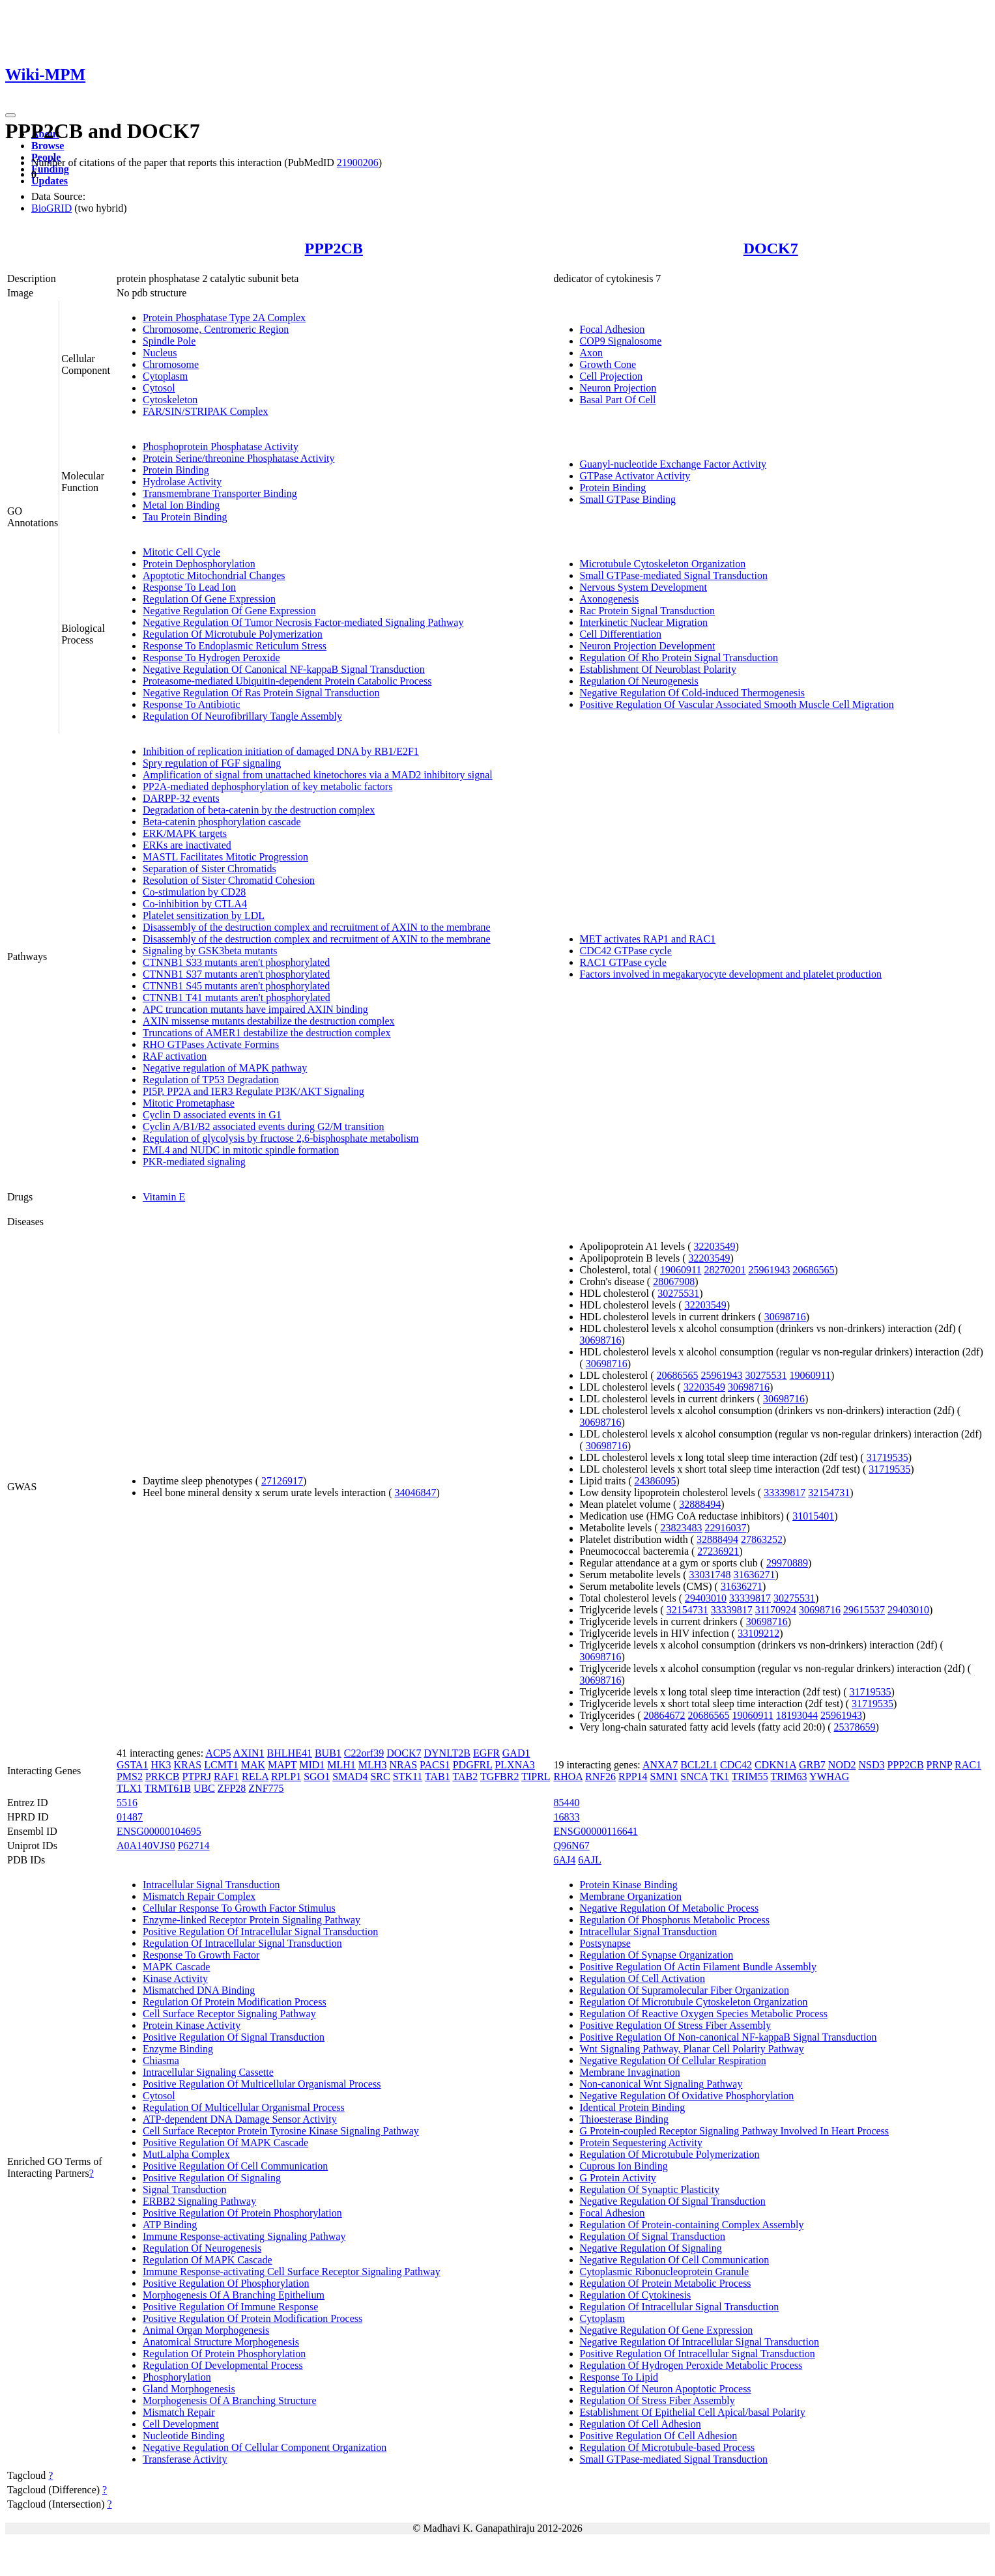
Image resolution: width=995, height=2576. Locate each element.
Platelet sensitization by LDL (204, 915)
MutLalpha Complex (186, 2154)
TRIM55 (750, 1776)
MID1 (311, 1764)
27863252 (762, 1539)
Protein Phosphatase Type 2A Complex (224, 317)
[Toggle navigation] (10, 115)
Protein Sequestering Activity (641, 2142)
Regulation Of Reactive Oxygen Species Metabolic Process (704, 2013)
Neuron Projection (618, 387)
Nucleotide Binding (184, 2435)
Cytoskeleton (170, 399)
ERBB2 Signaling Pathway (199, 2201)
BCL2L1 (698, 1764)
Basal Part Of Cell (618, 399)
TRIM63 (789, 1776)
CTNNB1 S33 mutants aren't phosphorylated (236, 962)
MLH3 (372, 1764)
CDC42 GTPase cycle (626, 950)
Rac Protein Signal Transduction (647, 610)
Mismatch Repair (179, 2412)
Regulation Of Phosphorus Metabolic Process (675, 1919)
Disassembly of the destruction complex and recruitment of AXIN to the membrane (317, 927)
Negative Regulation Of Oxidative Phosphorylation (687, 2095)
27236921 (718, 1551)
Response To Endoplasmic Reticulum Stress (234, 645)
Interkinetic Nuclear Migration (644, 622)
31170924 (775, 1609)
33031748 (709, 1574)
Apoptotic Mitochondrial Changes (214, 575)
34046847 (415, 1492)
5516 (127, 1802)
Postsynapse (605, 1943)
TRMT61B (168, 1788)
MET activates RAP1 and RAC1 (648, 938)
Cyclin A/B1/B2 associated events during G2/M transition (263, 1126)
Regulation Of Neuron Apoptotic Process (665, 2388)
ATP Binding (170, 2224)
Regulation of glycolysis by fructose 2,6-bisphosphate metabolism (281, 1138)
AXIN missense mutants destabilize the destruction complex (269, 1020)
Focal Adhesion (612, 329)
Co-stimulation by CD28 (194, 892)
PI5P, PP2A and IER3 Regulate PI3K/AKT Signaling (253, 1091)
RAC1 (968, 1764)
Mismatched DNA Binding (199, 1990)
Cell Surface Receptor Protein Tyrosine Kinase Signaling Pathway (281, 2130)
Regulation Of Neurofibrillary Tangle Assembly (242, 716)
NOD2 (842, 1764)
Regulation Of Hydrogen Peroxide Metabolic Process (691, 2365)
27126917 (282, 1480)
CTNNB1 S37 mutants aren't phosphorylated (236, 974)
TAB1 (437, 1776)
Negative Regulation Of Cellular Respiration (673, 2060)
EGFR (486, 1753)
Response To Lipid (619, 2377)
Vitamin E (164, 1196)
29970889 (787, 1562)
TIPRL (535, 1776)
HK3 (161, 1764)
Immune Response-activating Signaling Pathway (244, 2236)
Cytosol (159, 387)
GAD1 (516, 1753)
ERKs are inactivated (187, 845)
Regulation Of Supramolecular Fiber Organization (684, 1990)
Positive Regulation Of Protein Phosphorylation (242, 2212)
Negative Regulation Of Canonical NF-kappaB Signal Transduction (284, 669)
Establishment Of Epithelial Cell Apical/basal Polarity (692, 2412)
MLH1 (341, 1764)
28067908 (674, 1281)
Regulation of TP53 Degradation (211, 1079)
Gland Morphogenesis (189, 2388)
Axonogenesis (609, 598)
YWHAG (829, 1776)
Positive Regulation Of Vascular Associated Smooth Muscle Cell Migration (737, 704)
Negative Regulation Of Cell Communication (675, 2259)
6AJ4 (565, 1859)
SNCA (694, 1776)
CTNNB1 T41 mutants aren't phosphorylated (236, 997)
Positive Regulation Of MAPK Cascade (225, 2142)
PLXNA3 (514, 1764)
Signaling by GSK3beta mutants (210, 950)
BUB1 (328, 1753)
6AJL (589, 1859)
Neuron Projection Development (647, 645)
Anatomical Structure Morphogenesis (221, 2341)
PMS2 (130, 1776)
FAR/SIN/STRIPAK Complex (205, 411)
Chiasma (161, 2060)
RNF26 (600, 1776)
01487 (130, 1816)
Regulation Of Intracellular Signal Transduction (242, 1943)
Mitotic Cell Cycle (181, 552)
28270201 (724, 1269)
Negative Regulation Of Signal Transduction (673, 2201)
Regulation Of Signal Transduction (653, 2236)
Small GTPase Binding (628, 499)
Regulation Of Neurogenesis (639, 680)
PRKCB (162, 1776)
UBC (204, 1788)
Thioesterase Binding (624, 2119)
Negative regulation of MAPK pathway (225, 1067)
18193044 (797, 1715)
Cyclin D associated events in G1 (212, 1114)
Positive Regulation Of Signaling (212, 2177)
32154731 (829, 1492)
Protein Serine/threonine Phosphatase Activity (239, 458)
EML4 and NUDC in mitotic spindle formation (241, 1149)
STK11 (408, 1776)
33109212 (758, 1633)
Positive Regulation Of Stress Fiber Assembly (675, 2025)
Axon (591, 352)
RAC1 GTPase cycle (623, 962)
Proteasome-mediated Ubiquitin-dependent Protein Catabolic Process (287, 680)
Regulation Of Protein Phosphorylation (224, 2353)
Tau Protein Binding (185, 516)
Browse (47, 145)
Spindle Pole (169, 341)
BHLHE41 (289, 1753)
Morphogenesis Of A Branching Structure (230, 2400)
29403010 (706, 1598)
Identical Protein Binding (632, 2107)
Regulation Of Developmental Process (223, 2365)
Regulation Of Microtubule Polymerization (233, 634)
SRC (380, 1776)
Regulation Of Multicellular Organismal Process (244, 2107)
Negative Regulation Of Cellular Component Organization (264, 2447)
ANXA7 (660, 1764)
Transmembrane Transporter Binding (220, 493)
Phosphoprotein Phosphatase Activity (220, 446)
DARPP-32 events (181, 798)
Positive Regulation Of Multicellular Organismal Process (262, 2083)
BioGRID (51, 208)
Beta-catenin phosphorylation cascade (222, 821)
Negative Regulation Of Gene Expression (229, 610)
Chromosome (171, 364)
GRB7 (812, 1764)
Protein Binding (176, 469)
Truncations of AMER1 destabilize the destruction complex (267, 1032)
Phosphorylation (177, 2377)
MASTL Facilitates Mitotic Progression (225, 856)
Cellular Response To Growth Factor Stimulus (239, 1908)
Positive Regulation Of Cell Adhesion (659, 2435)
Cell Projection (611, 376)
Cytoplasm (165, 376)
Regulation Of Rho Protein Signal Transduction (679, 657)
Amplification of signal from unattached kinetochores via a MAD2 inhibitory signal (318, 774)
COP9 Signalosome (621, 341)
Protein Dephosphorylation (199, 563)
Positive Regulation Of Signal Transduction (233, 2037)
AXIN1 (249, 1753)
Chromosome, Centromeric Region (216, 329)
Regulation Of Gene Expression (209, 598)
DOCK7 (770, 248)
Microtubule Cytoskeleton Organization (663, 563)
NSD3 (872, 1764)
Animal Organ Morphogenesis (206, 2330)
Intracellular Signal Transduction (211, 1884)
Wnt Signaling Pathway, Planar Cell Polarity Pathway (692, 2048)
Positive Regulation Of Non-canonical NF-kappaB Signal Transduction (728, 2037)
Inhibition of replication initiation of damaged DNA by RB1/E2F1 (281, 751)
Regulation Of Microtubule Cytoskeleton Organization (694, 2001)
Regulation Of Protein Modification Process (234, 2001)
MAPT (282, 1764)
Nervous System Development (644, 587)
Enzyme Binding (178, 2048)
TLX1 (129, 1788)
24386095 (655, 1480)
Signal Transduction (184, 2189)
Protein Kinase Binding (629, 1884)
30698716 (785, 1316)
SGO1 (317, 1776)
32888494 (700, 1504)
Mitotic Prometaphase (189, 1103)
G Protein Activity (618, 2177)
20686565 (813, 1269)
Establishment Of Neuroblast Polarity (658, 669)
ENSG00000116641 (596, 1831)
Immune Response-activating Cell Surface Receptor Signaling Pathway (291, 2271)
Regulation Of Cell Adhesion (640, 2423)
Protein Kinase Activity (191, 2025)
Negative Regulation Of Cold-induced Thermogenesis (692, 692)
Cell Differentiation (620, 634)
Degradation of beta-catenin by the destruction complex (259, 809)
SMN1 (664, 1776)
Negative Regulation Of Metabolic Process (669, 1908)
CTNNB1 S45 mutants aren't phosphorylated (236, 985)
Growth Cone (608, 364)
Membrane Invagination (630, 2072)
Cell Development (181, 2423)
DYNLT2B (447, 1753)
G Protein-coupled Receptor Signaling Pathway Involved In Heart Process (734, 2130)
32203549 (715, 1246)
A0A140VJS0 (146, 1845)
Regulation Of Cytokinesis (635, 2294)
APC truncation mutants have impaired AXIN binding (255, 1009)
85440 (567, 1802)
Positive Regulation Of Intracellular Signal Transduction (260, 1931)
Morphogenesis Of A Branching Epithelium (233, 2294)
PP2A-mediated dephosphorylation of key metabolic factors (267, 786)
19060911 (680, 1269)
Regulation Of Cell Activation (642, 1978)
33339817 (784, 1492)
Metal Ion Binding (181, 505)
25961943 (769, 1269)
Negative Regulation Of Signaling (651, 2248)
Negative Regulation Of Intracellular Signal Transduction (699, 2341)
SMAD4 (350, 1776)
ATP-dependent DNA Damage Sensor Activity (240, 2119)
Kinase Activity (175, 1978)
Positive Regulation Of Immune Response (230, 2306)
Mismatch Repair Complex (199, 1896)
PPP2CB (334, 248)
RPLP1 (286, 1776)
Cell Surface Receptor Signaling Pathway (229, 2013)
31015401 (813, 1516)
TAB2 (465, 1776)
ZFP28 (232, 1788)
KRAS (188, 1764)
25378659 (855, 1727)
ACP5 (218, 1753)
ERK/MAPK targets (185, 833)
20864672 (664, 1715)
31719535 (887, 1457)
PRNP (939, 1764)
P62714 (194, 1845)
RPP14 (632, 1776)
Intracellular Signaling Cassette (208, 2072)
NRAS (403, 1764)
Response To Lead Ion (189, 587)
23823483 (681, 1527)
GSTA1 (133, 1764)
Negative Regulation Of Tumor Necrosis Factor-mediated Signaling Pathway (303, 622)
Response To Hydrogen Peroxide (211, 657)
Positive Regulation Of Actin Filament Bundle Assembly (698, 1966)
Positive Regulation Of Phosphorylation (226, 2283)
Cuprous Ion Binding (624, 2166)
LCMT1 (221, 1764)
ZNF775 (265, 1788)
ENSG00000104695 (159, 1831)
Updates (49, 180)
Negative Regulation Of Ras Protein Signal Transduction (261, 692)
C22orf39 (364, 1753)
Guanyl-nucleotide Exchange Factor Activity (673, 464)
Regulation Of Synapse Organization (657, 1954)
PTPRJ (196, 1776)
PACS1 (435, 1764)
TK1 (719, 1776)
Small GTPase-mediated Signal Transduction (674, 575)
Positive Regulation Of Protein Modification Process (252, 2318)
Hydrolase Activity (182, 481)
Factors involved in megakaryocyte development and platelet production (731, 974)
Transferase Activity (185, 2459)
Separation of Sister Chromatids (209, 868)
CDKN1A (775, 1764)
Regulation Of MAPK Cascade (207, 2259)
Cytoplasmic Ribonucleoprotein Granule (664, 2271)
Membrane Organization (631, 1896)
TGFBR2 (499, 1776)
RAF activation (175, 1056)
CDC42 (736, 1764)
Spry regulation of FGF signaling (212, 763)
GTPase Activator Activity (635, 475)
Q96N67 (572, 1845)
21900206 (358, 162)
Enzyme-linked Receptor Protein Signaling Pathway (251, 1919)
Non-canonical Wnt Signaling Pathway (661, 2083)
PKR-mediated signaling (194, 1161)
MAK (253, 1764)
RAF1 (226, 1776)
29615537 (864, 1609)
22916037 (725, 1527)
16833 (567, 1816)
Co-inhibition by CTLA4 (195, 903)
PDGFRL (473, 1764)
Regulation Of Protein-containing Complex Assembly (692, 2224)
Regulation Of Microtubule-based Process (667, 2447)
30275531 (678, 1293)
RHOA (568, 1776)
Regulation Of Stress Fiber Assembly (657, 2400)
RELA (255, 1776)
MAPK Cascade (176, 1966)
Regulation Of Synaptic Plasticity (650, 2189)
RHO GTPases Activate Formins (211, 1044)
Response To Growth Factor (201, 1954)
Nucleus (160, 352)
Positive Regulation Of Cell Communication (235, 2166)
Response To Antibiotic (191, 704)
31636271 (754, 1574)
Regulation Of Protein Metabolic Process (665, 2283)
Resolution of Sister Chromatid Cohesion (229, 880)
